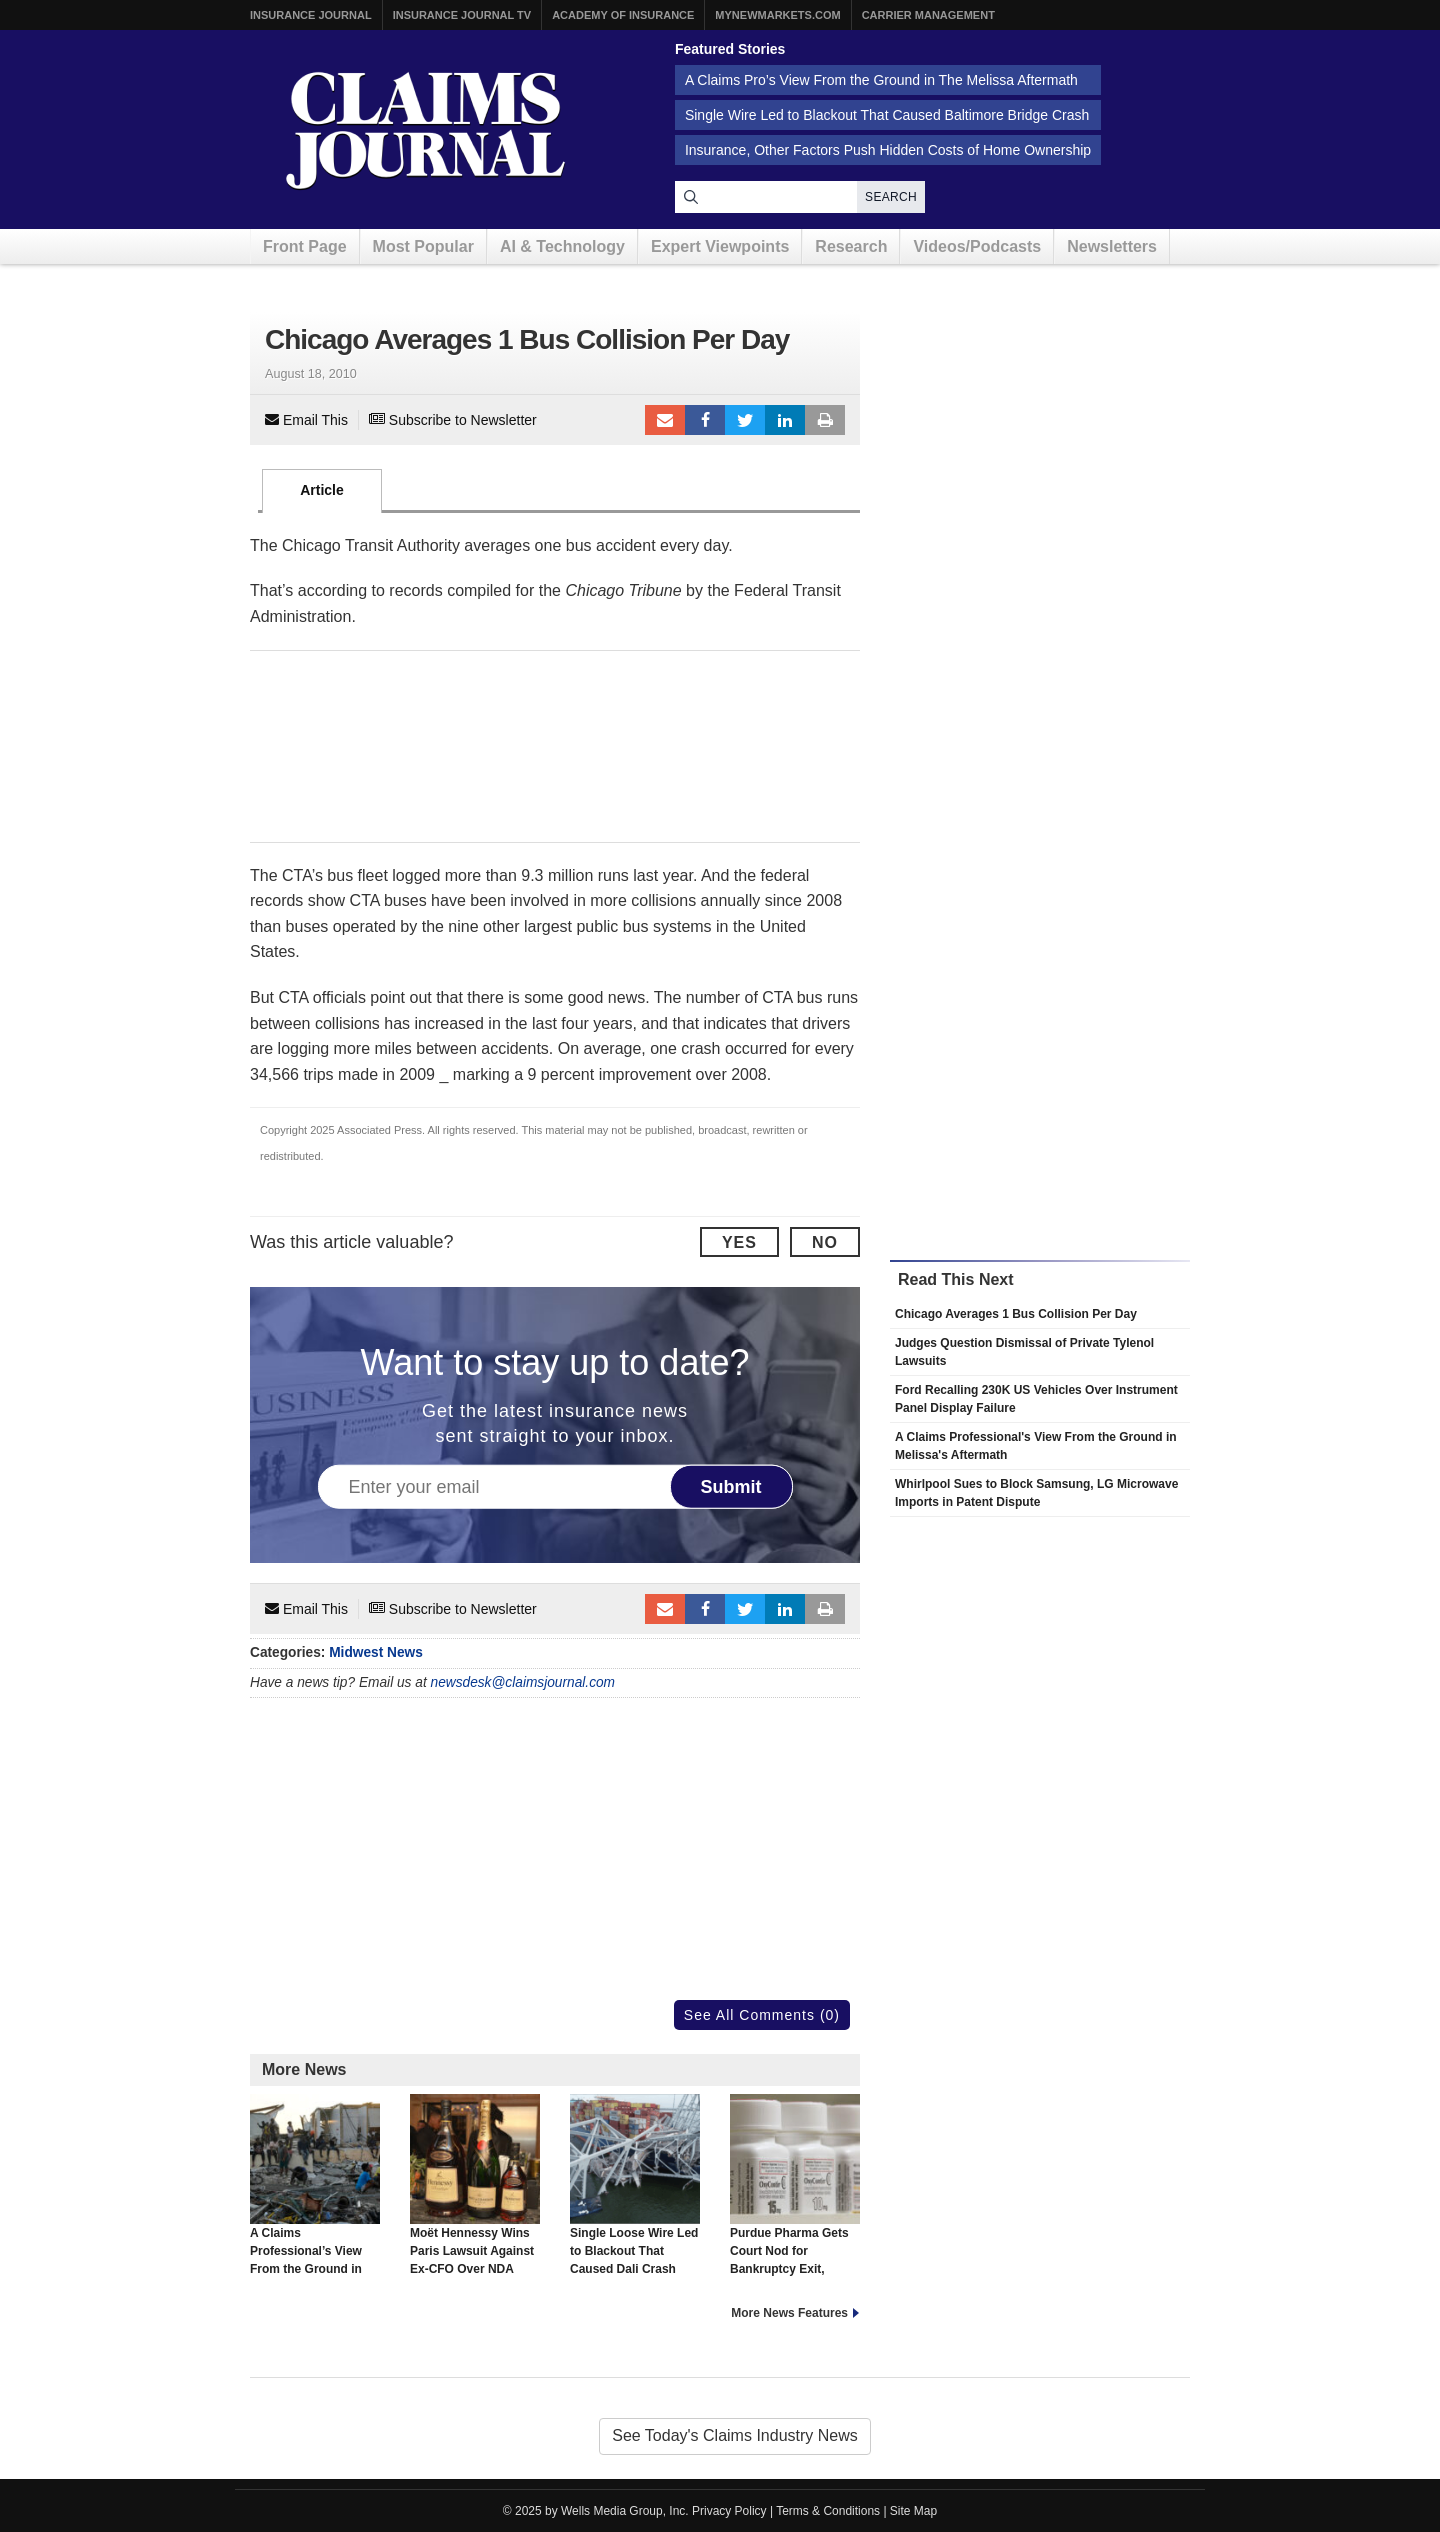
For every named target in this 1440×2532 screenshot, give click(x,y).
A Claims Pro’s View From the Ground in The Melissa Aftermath (881, 80)
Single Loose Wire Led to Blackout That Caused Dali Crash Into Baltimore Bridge (635, 2194)
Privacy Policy (729, 2511)
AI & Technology (562, 246)
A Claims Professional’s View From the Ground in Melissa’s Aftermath (315, 2194)
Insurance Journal (311, 15)
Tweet (745, 420)
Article (322, 490)
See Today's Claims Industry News (735, 2435)
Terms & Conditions (828, 2511)
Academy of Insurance (623, 15)
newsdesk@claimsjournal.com (523, 1682)
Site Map (913, 2511)
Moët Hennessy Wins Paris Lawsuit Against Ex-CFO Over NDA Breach (475, 2194)
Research (851, 246)
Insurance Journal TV (462, 15)
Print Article (825, 420)
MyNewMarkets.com (777, 15)
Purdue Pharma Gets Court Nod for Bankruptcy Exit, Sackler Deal (795, 2194)
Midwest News (376, 1652)
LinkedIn (785, 420)
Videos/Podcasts (977, 246)
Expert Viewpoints (720, 246)
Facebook (705, 420)
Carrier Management (928, 15)
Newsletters (1112, 246)
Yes (739, 1242)
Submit (731, 1486)
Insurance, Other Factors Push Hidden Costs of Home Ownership (888, 150)
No (825, 1242)
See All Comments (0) (762, 2015)
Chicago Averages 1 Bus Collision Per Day (1016, 1314)
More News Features (789, 2313)
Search (891, 197)
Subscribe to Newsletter (453, 420)
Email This (306, 420)
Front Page (305, 246)
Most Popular (423, 246)
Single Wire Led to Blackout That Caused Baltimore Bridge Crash (887, 115)
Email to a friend (665, 420)
